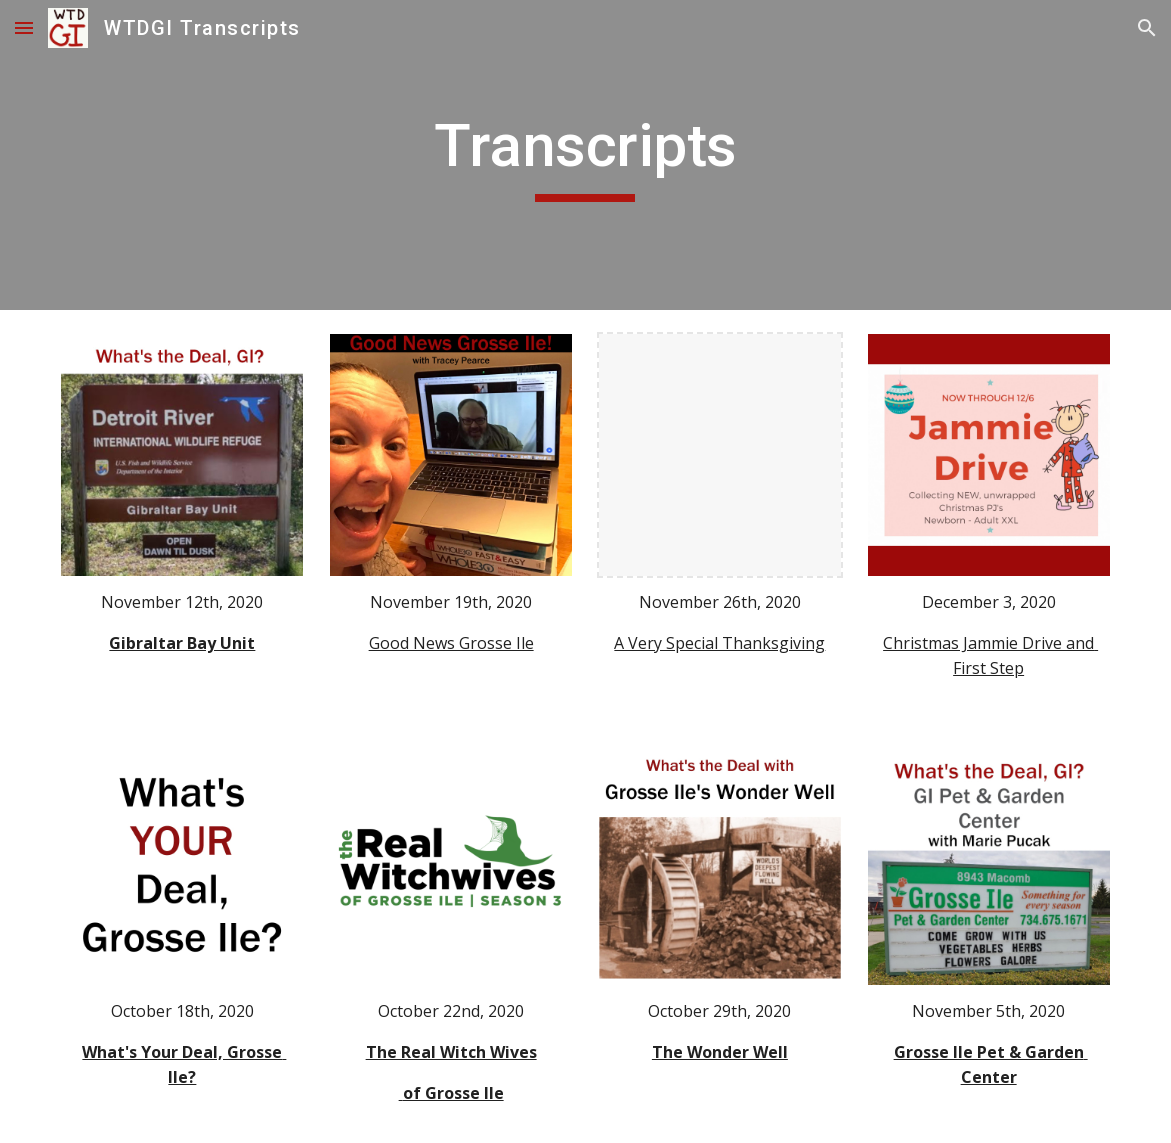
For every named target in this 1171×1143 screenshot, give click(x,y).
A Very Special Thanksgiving (719, 643)
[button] (24, 27)
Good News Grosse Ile (451, 643)
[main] (586, 155)
